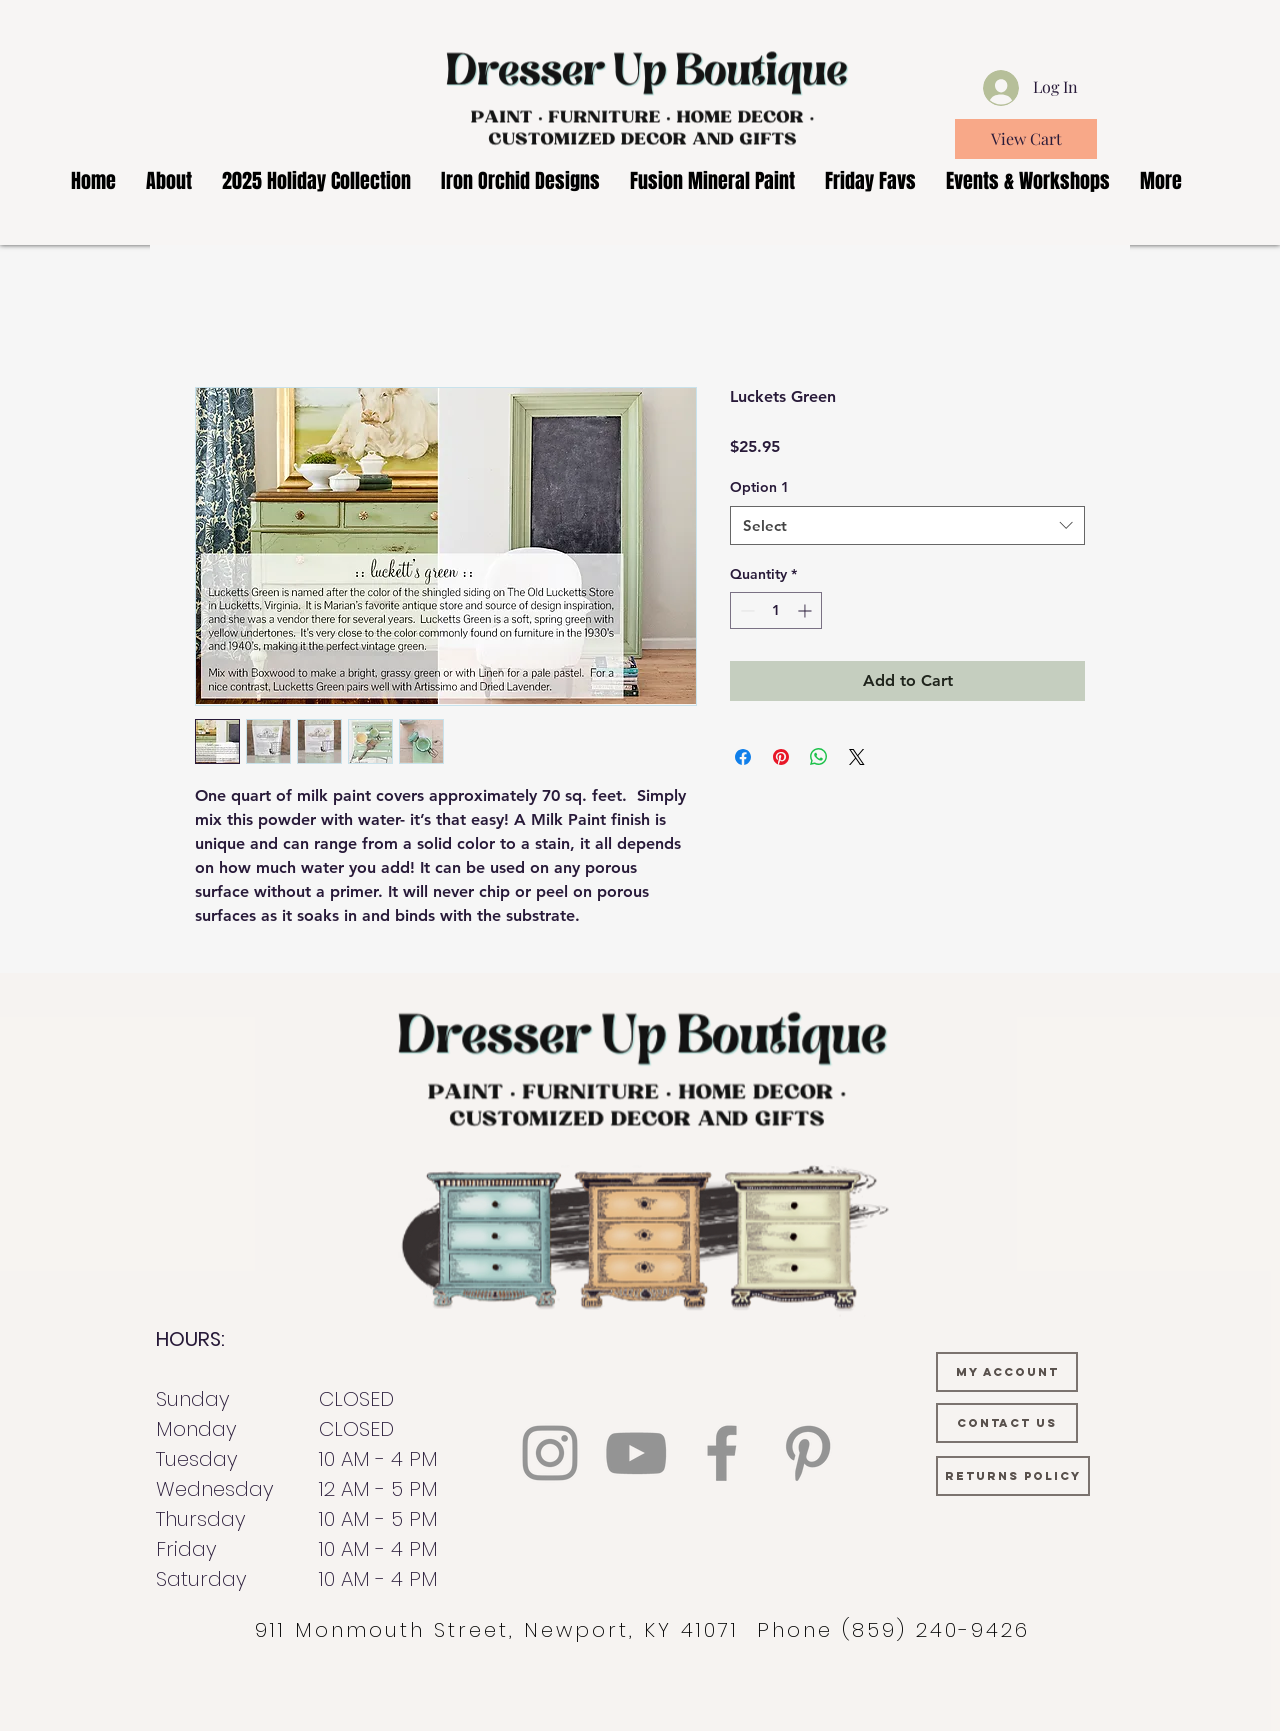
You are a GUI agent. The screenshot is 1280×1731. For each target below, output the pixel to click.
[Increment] (806, 610)
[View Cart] (1026, 139)
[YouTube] (636, 1453)
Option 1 (759, 487)
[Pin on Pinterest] (781, 757)
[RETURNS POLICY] (1013, 1476)
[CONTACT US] (1007, 1423)
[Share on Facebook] (743, 757)
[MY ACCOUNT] (1007, 1372)
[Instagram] (550, 1453)
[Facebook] (722, 1453)
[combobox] (907, 525)
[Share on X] (857, 757)
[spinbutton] (776, 610)
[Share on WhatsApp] (819, 757)
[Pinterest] (808, 1453)
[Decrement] (745, 610)
